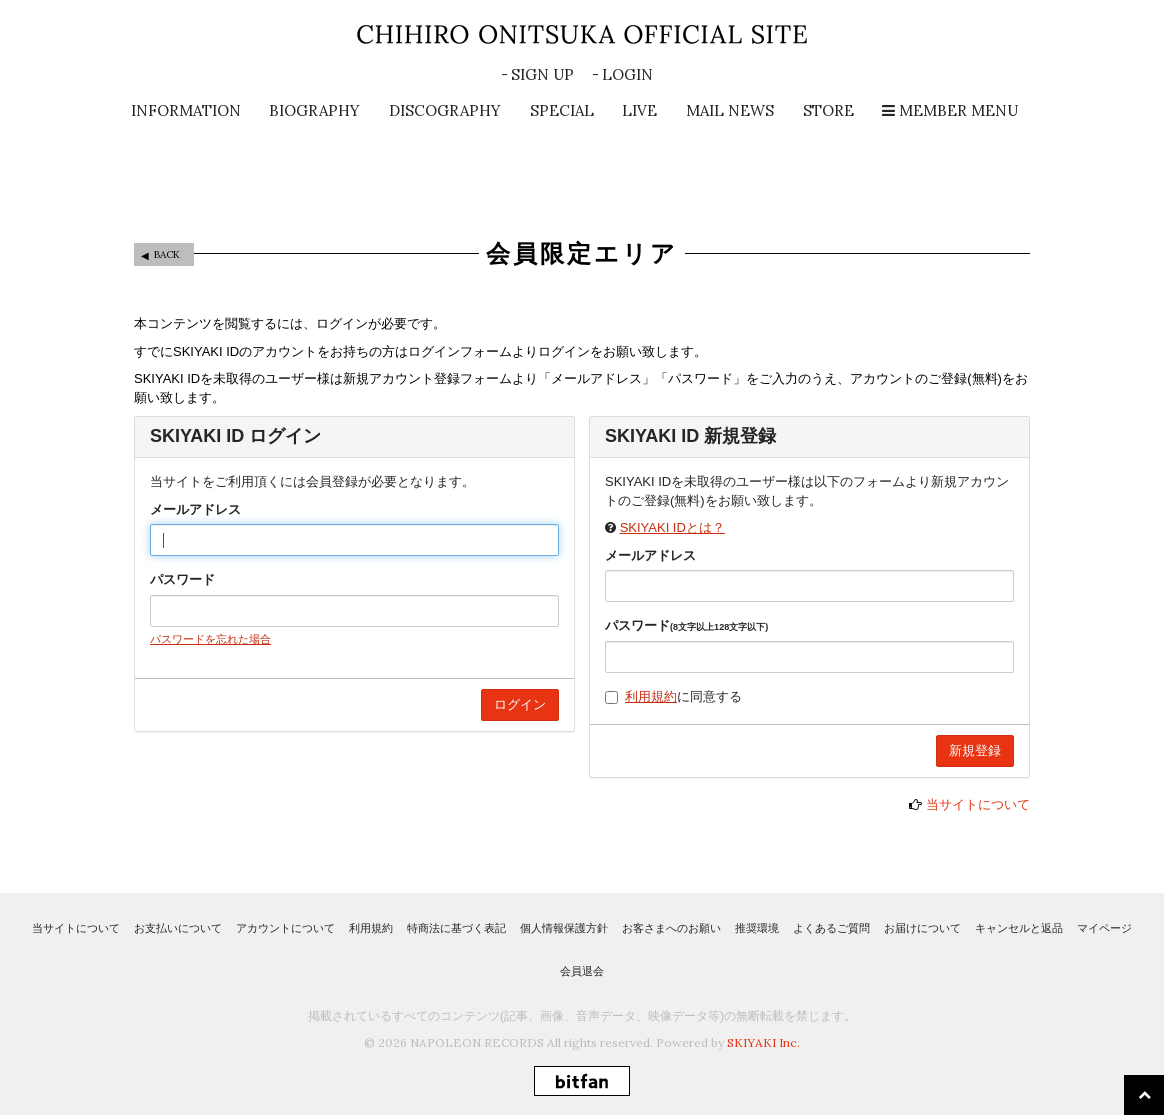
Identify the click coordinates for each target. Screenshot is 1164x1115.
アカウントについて (285, 928)
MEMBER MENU (950, 110)
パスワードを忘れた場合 (210, 639)
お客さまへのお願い (671, 928)
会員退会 (582, 971)
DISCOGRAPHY (445, 110)
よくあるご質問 (831, 928)
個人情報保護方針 (564, 928)
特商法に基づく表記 (456, 928)
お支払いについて (178, 928)
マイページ (1104, 928)
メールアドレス (195, 509)
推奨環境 (757, 928)
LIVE (639, 110)
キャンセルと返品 (1019, 928)
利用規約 (651, 696)
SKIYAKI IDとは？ (672, 527)
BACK (167, 254)
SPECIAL (562, 110)
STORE (828, 110)
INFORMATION (186, 110)
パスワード (182, 579)
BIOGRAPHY (314, 110)
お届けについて (922, 928)
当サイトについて (978, 804)
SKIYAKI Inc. (763, 1042)
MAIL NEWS (730, 110)
